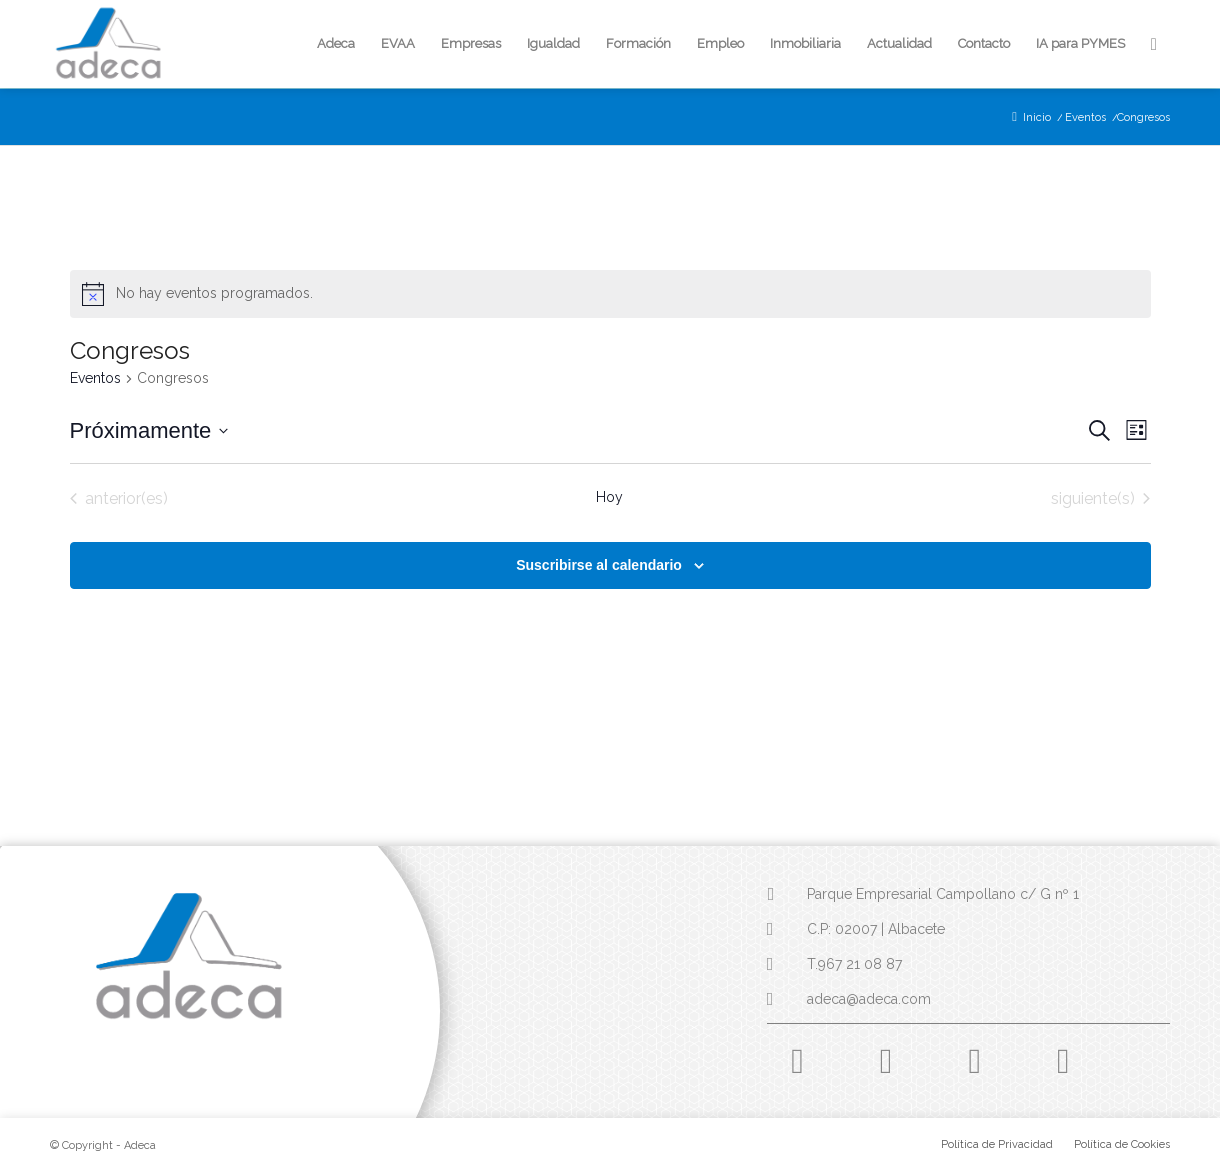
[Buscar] (1154, 44)
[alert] (610, 294)
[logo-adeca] (109, 44)
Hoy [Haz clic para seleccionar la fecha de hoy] (609, 497)
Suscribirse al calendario (599, 565)
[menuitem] (336, 44)
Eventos (95, 378)
